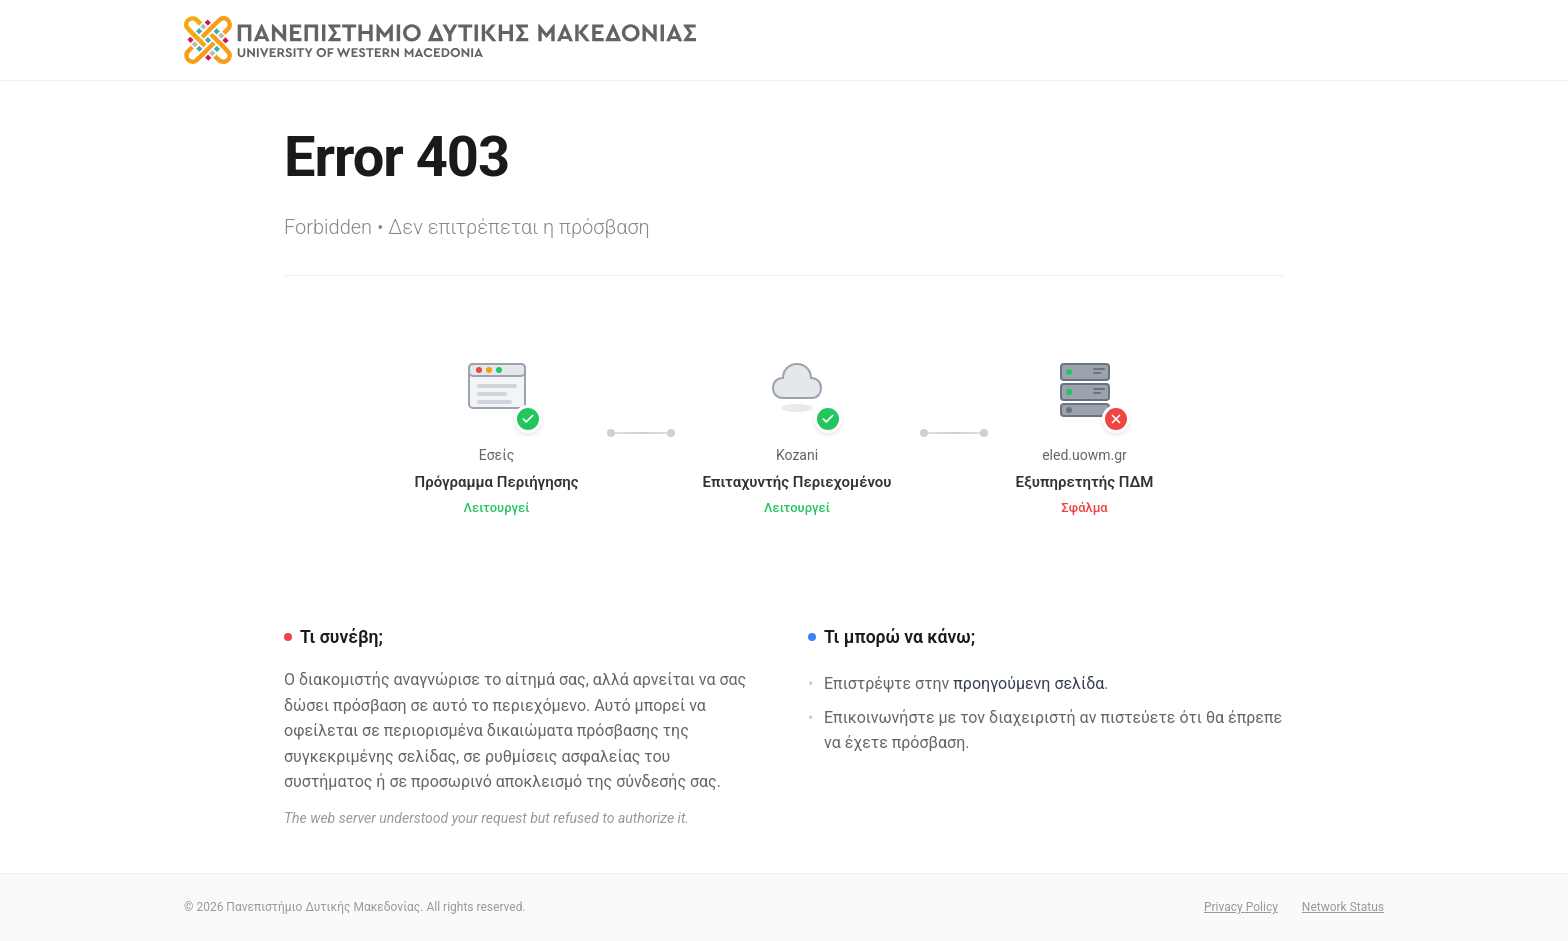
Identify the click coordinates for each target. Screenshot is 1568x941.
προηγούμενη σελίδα (1028, 683)
